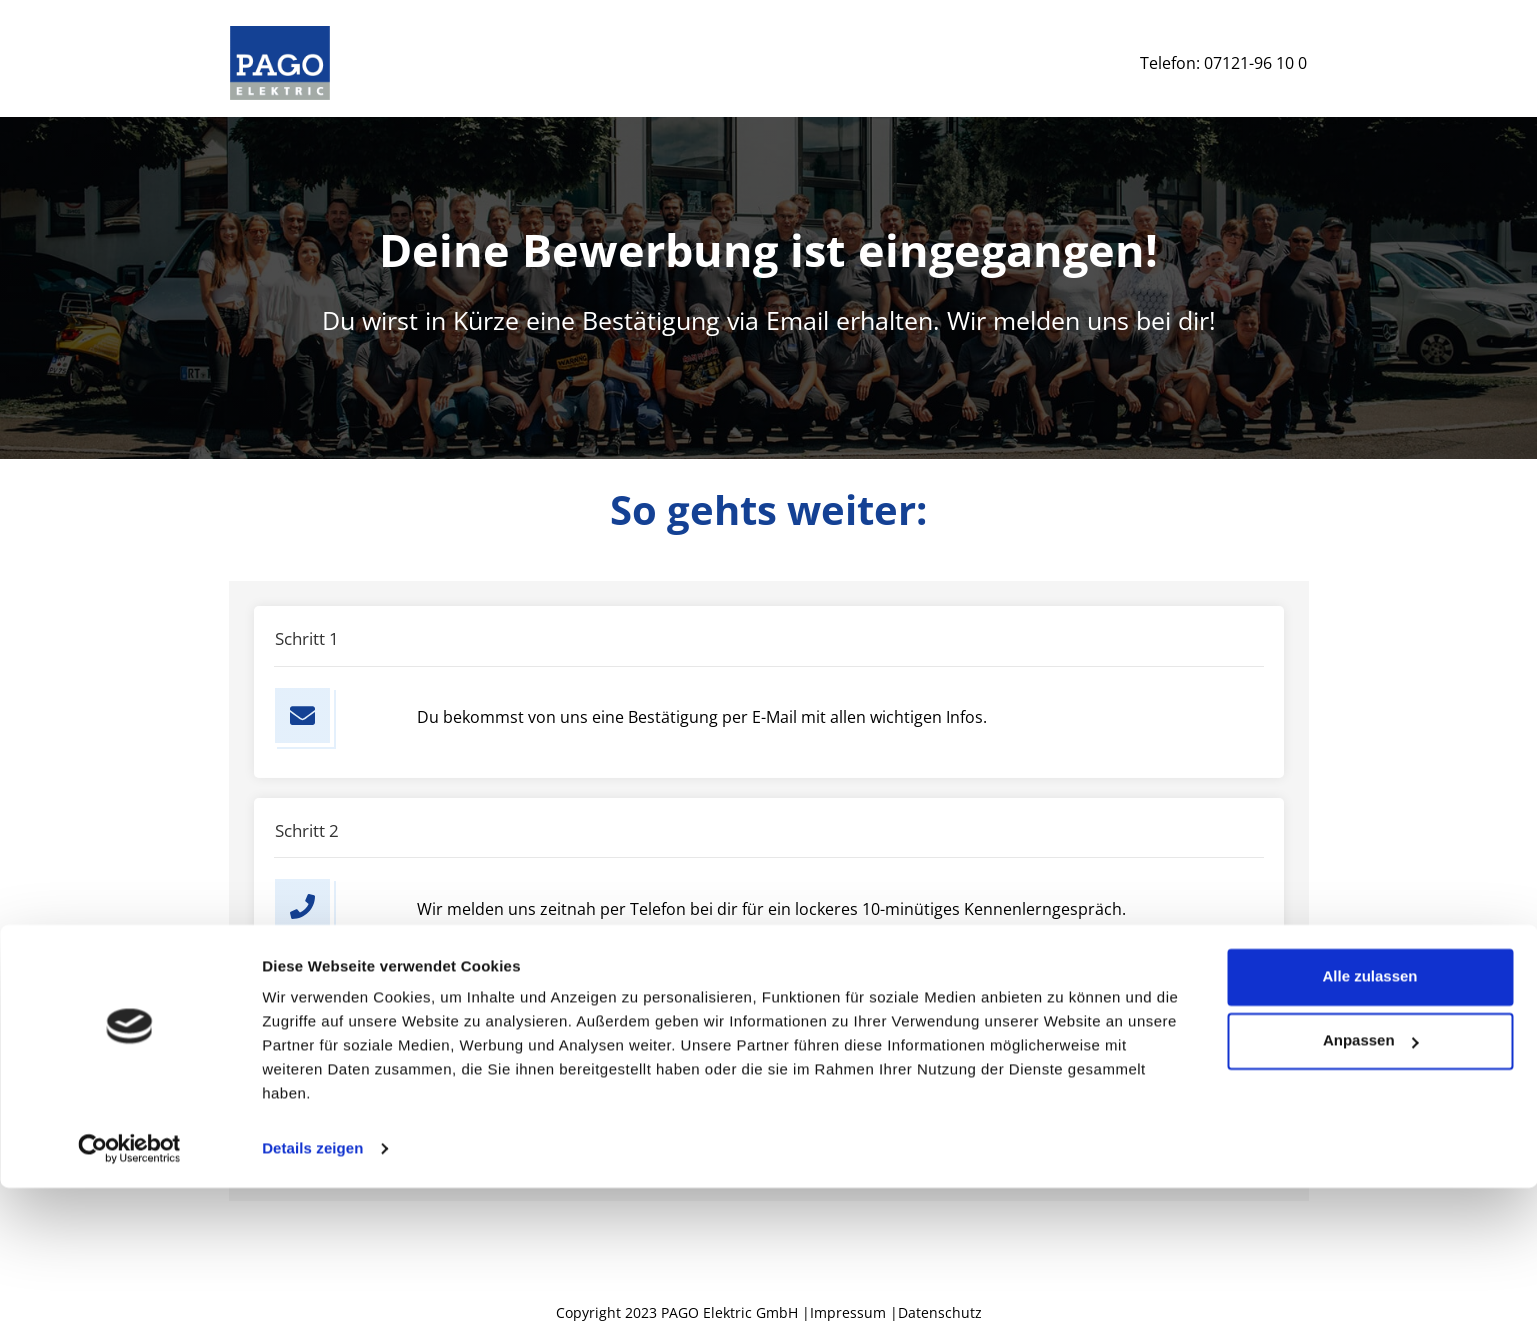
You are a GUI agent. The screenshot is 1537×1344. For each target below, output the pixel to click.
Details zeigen (312, 1304)
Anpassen (1371, 1196)
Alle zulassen (1369, 1132)
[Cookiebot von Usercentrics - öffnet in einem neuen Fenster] (129, 1305)
